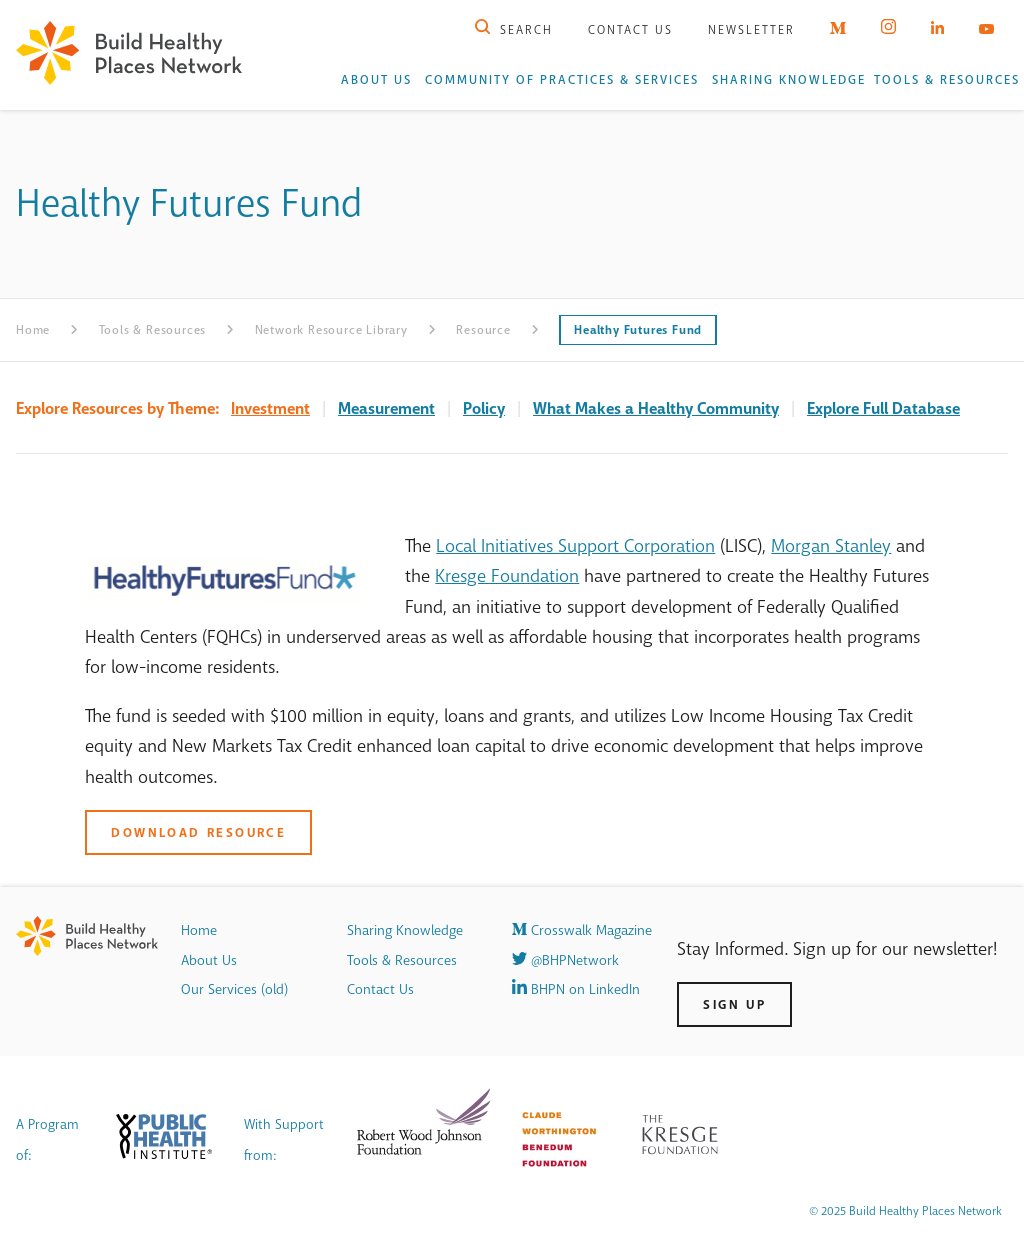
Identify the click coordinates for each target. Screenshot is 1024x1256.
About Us (376, 80)
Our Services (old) (234, 989)
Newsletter (751, 30)
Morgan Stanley (831, 546)
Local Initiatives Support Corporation (575, 546)
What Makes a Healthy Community (656, 408)
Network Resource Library (331, 330)
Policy (484, 408)
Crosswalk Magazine (582, 930)
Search (514, 30)
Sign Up (734, 1004)
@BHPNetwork (565, 960)
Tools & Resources (947, 80)
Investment (270, 408)
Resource (483, 330)
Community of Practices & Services (562, 80)
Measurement (386, 408)
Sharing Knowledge (789, 80)
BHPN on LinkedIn (576, 989)
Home (33, 330)
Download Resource (198, 832)
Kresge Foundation (507, 576)
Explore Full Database (883, 408)
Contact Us (630, 30)
